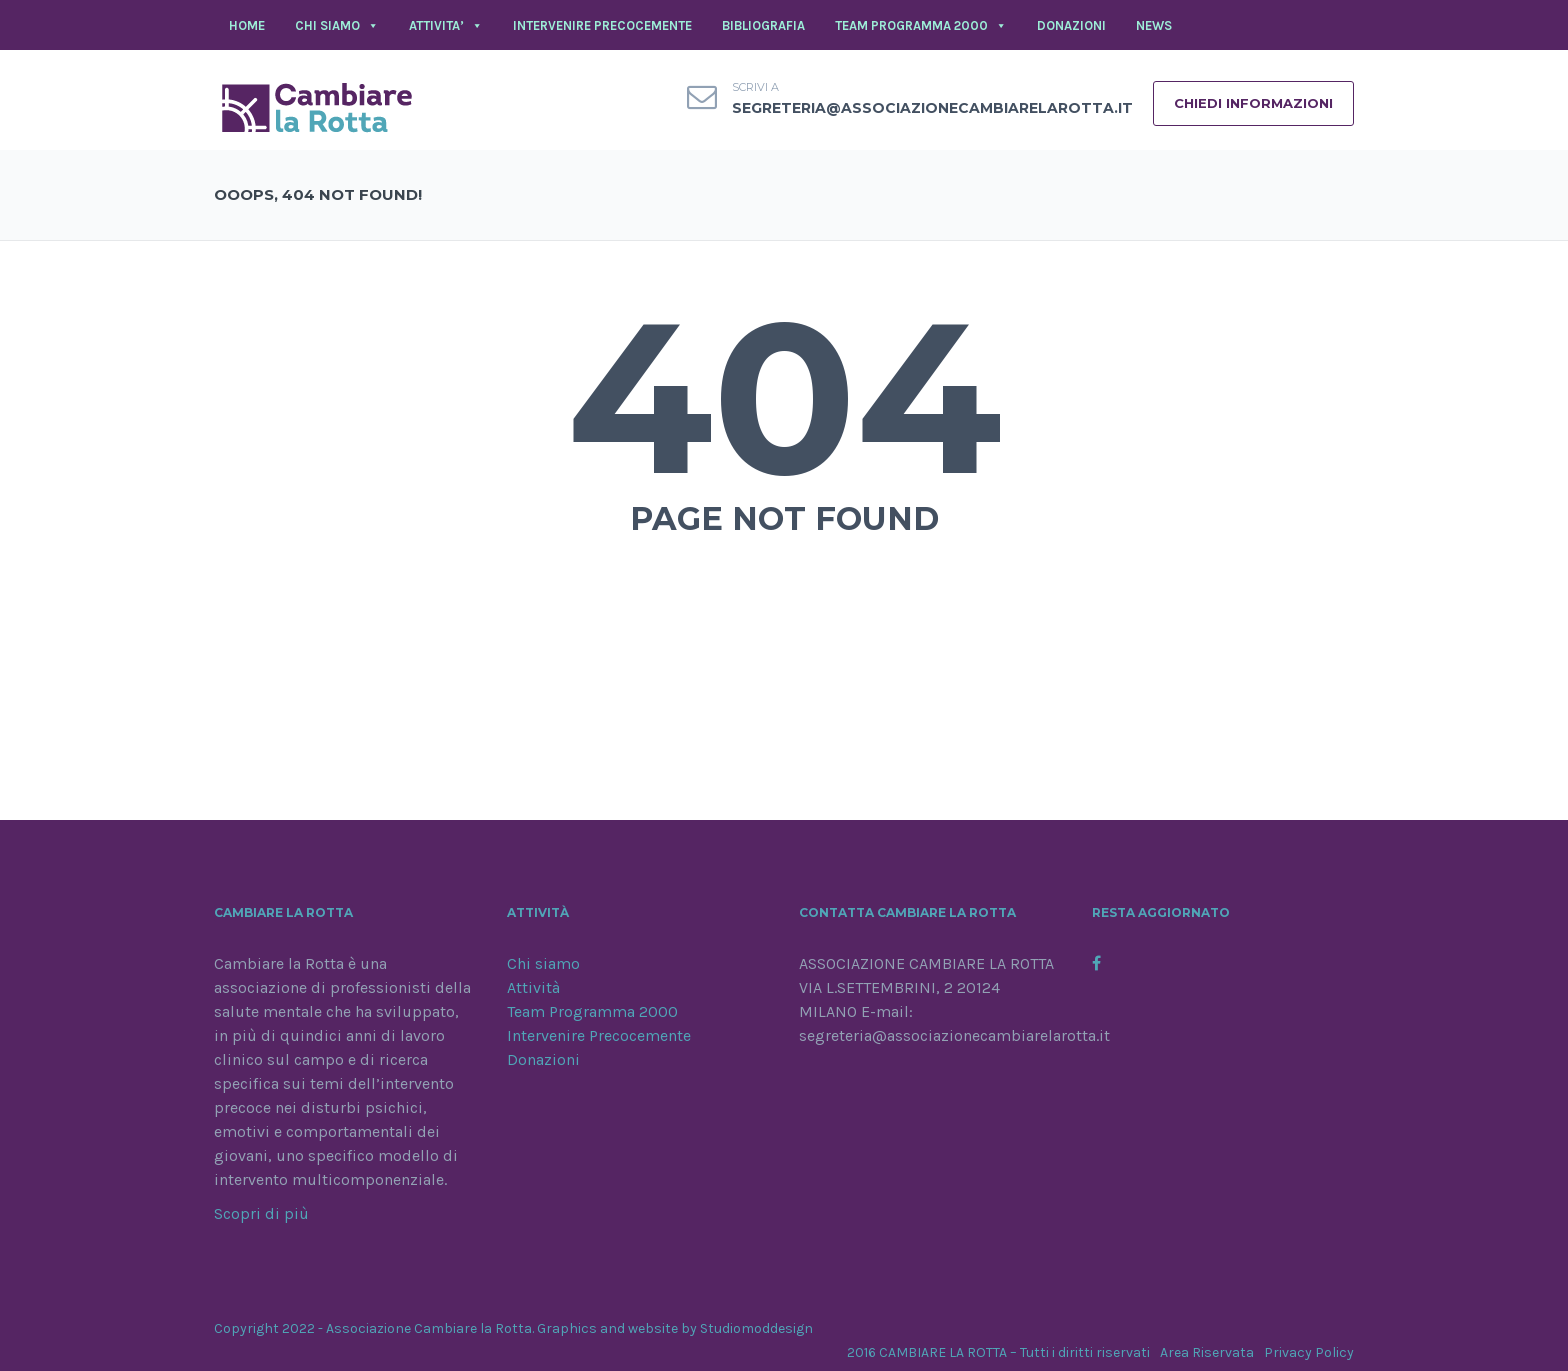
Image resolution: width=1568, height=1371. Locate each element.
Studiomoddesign (756, 1328)
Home (247, 25)
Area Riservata (1207, 1352)
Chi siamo (543, 963)
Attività (533, 987)
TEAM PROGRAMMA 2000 (921, 26)
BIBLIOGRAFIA (763, 25)
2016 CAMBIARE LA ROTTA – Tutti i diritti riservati (998, 1352)
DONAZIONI (1071, 25)
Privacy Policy (1309, 1352)
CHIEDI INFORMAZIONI (1253, 103)
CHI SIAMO (337, 26)
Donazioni (543, 1059)
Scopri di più (261, 1213)
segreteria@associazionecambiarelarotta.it (932, 108)
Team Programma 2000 (592, 1011)
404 (784, 397)
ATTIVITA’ (446, 26)
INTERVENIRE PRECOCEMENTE (602, 25)
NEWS (1154, 25)
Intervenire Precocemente (599, 1035)
